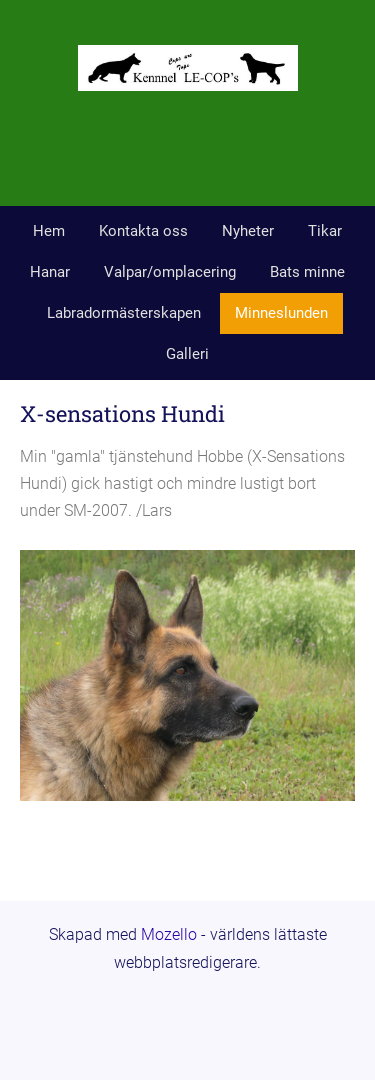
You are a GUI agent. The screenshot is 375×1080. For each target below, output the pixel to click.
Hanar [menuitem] (50, 272)
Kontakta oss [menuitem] (143, 231)
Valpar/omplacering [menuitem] (170, 272)
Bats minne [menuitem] (307, 272)
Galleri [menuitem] (187, 354)
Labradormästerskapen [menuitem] (124, 313)
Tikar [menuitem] (325, 231)
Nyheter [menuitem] (248, 231)
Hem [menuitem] (49, 231)
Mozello (169, 934)
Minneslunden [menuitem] (281, 313)
